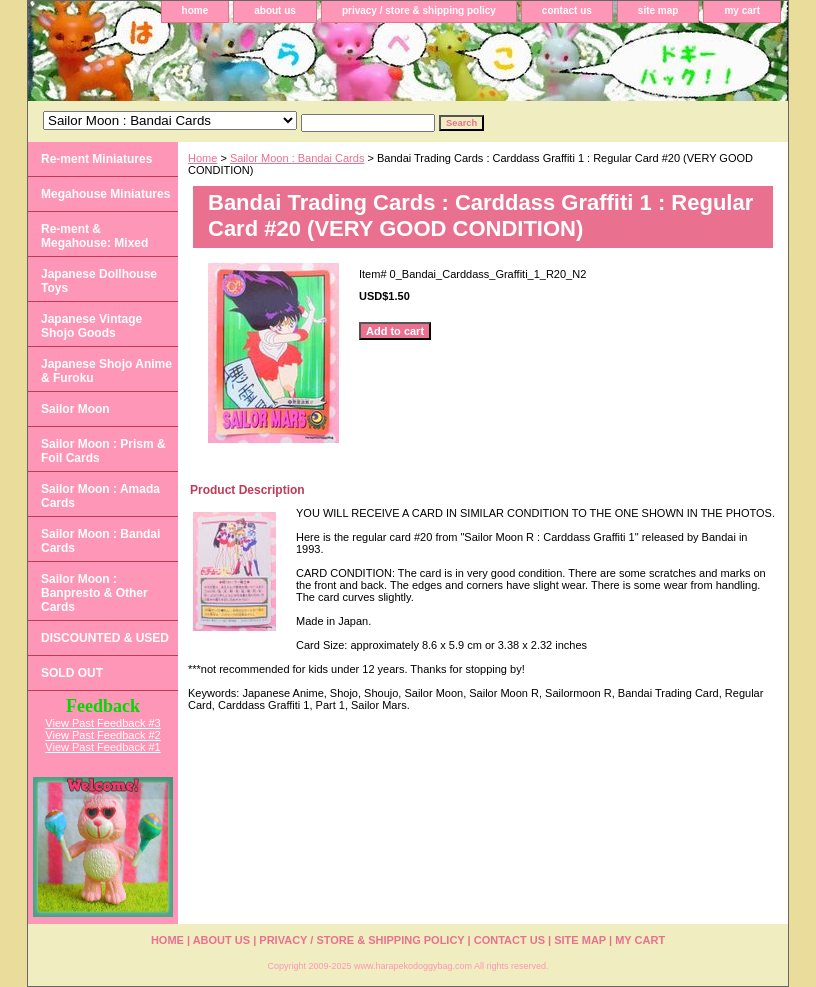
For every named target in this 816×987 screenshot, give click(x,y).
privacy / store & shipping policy (419, 10)
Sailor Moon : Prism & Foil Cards (103, 451)
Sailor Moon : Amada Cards (100, 496)
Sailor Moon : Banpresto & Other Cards (94, 593)
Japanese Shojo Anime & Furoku (106, 371)
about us (275, 10)
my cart (742, 10)
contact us (567, 10)
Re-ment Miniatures (96, 159)
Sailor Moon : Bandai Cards (297, 158)
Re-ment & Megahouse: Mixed (94, 236)
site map (658, 10)
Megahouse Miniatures (105, 194)
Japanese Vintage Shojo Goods (91, 326)
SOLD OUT (72, 673)
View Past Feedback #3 (102, 723)
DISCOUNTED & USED (105, 638)
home (195, 10)
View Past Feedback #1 (102, 747)
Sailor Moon (75, 409)
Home (202, 158)
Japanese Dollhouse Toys (99, 281)
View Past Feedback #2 (102, 735)
